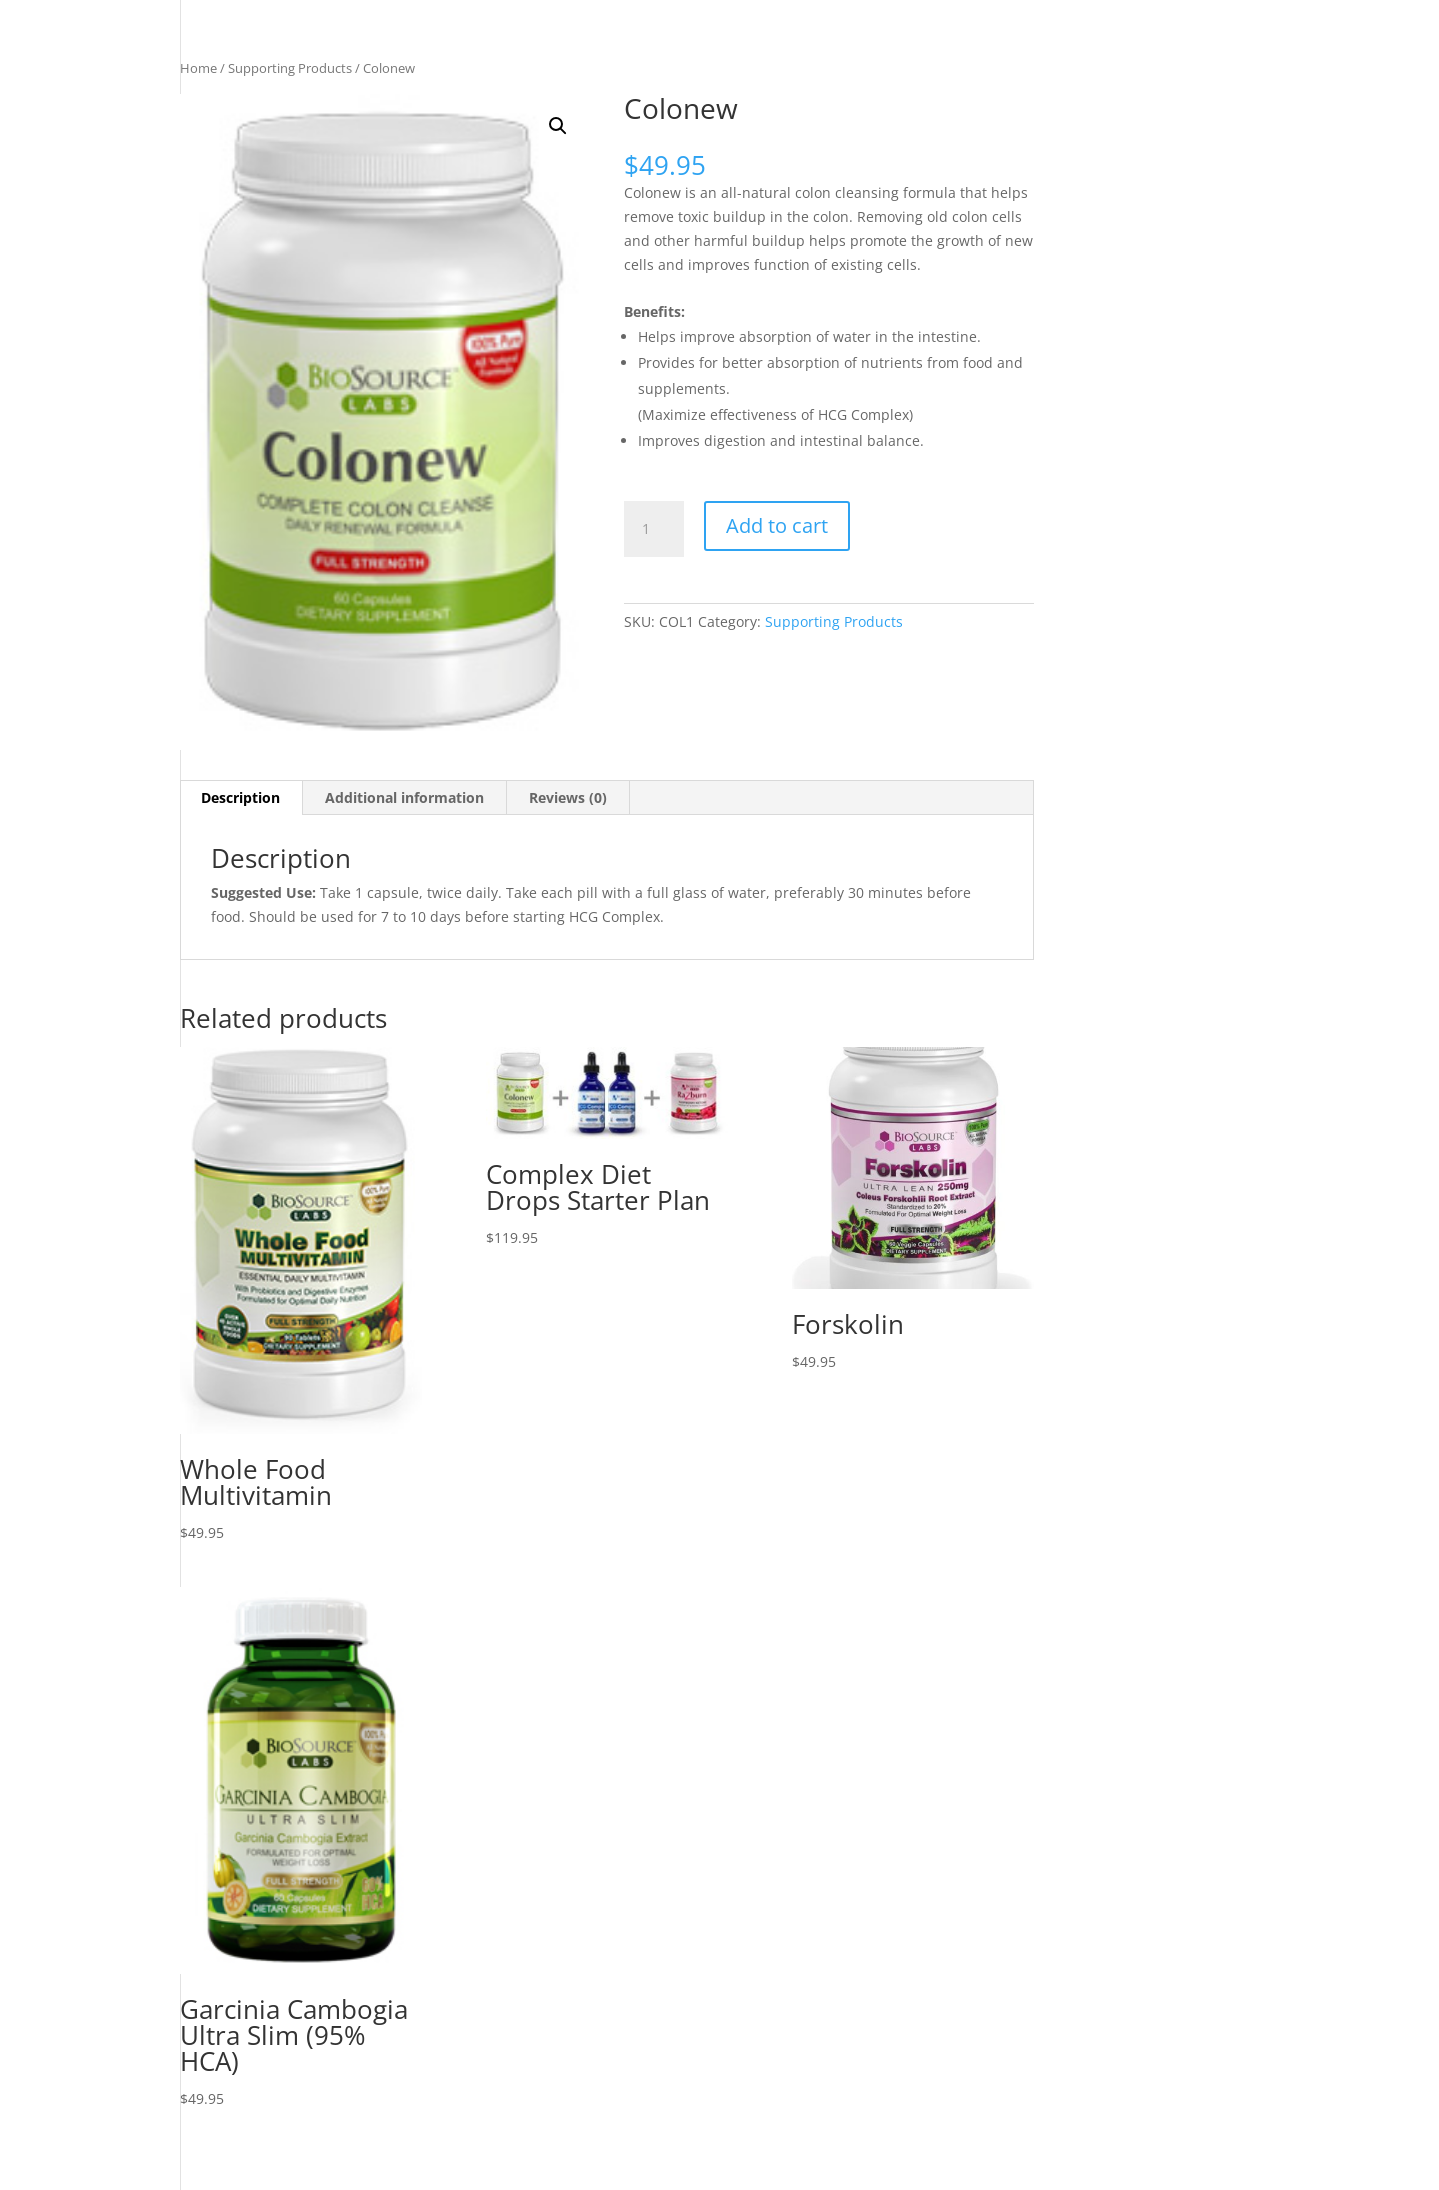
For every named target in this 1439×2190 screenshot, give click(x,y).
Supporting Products (290, 68)
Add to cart (777, 525)
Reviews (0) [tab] (568, 797)
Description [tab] (240, 797)
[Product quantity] (654, 529)
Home (198, 68)
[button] (558, 126)
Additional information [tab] (404, 797)
